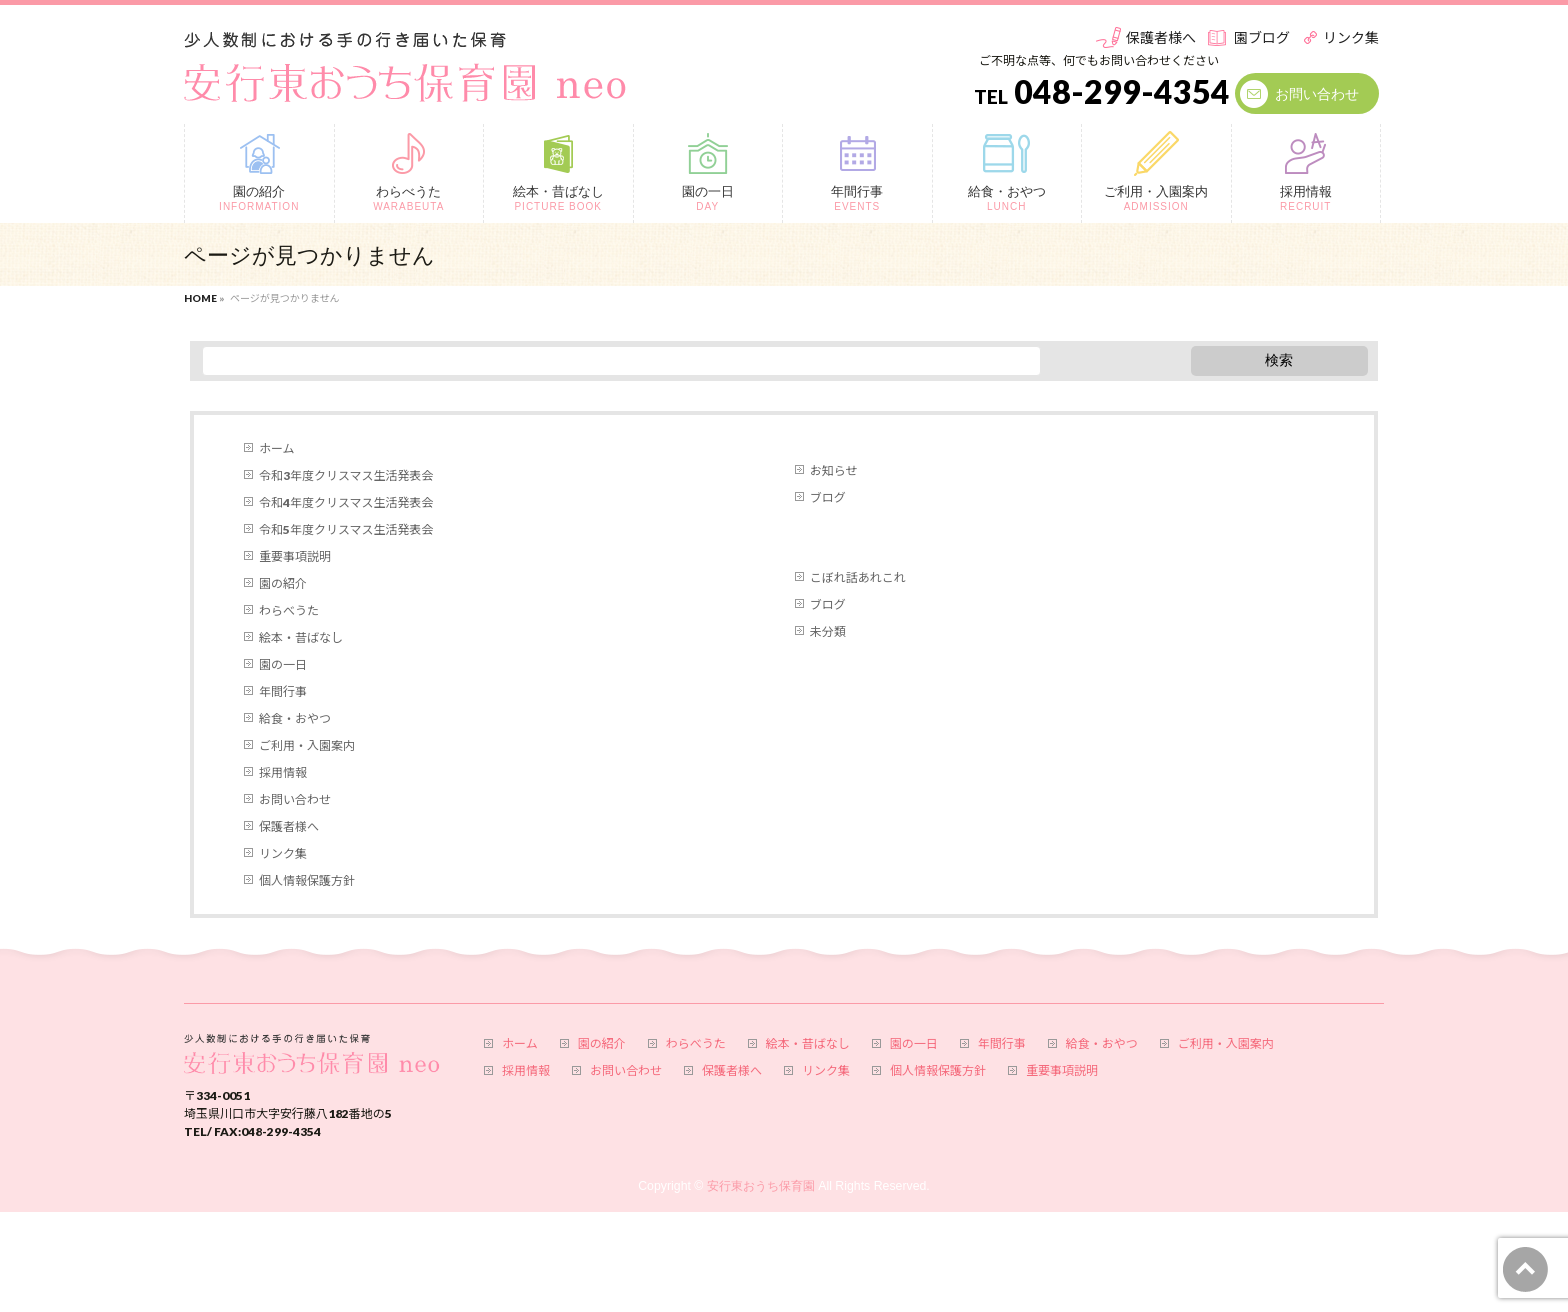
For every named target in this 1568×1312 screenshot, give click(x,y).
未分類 (828, 631)
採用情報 (283, 772)
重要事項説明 (295, 556)
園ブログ (1262, 37)
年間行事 (283, 691)
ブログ (828, 497)
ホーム (277, 448)
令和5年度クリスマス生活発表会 (346, 529)
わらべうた (289, 610)
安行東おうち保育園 (761, 1186)
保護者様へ (1161, 37)
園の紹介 (283, 583)
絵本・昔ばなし (301, 637)
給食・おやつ (295, 718)
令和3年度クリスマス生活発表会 (346, 475)
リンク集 (1351, 37)
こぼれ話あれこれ (858, 577)
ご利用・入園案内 (307, 745)
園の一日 (283, 664)
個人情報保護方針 (307, 880)
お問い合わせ (1317, 93)
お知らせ (834, 470)
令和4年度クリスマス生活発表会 (346, 502)
